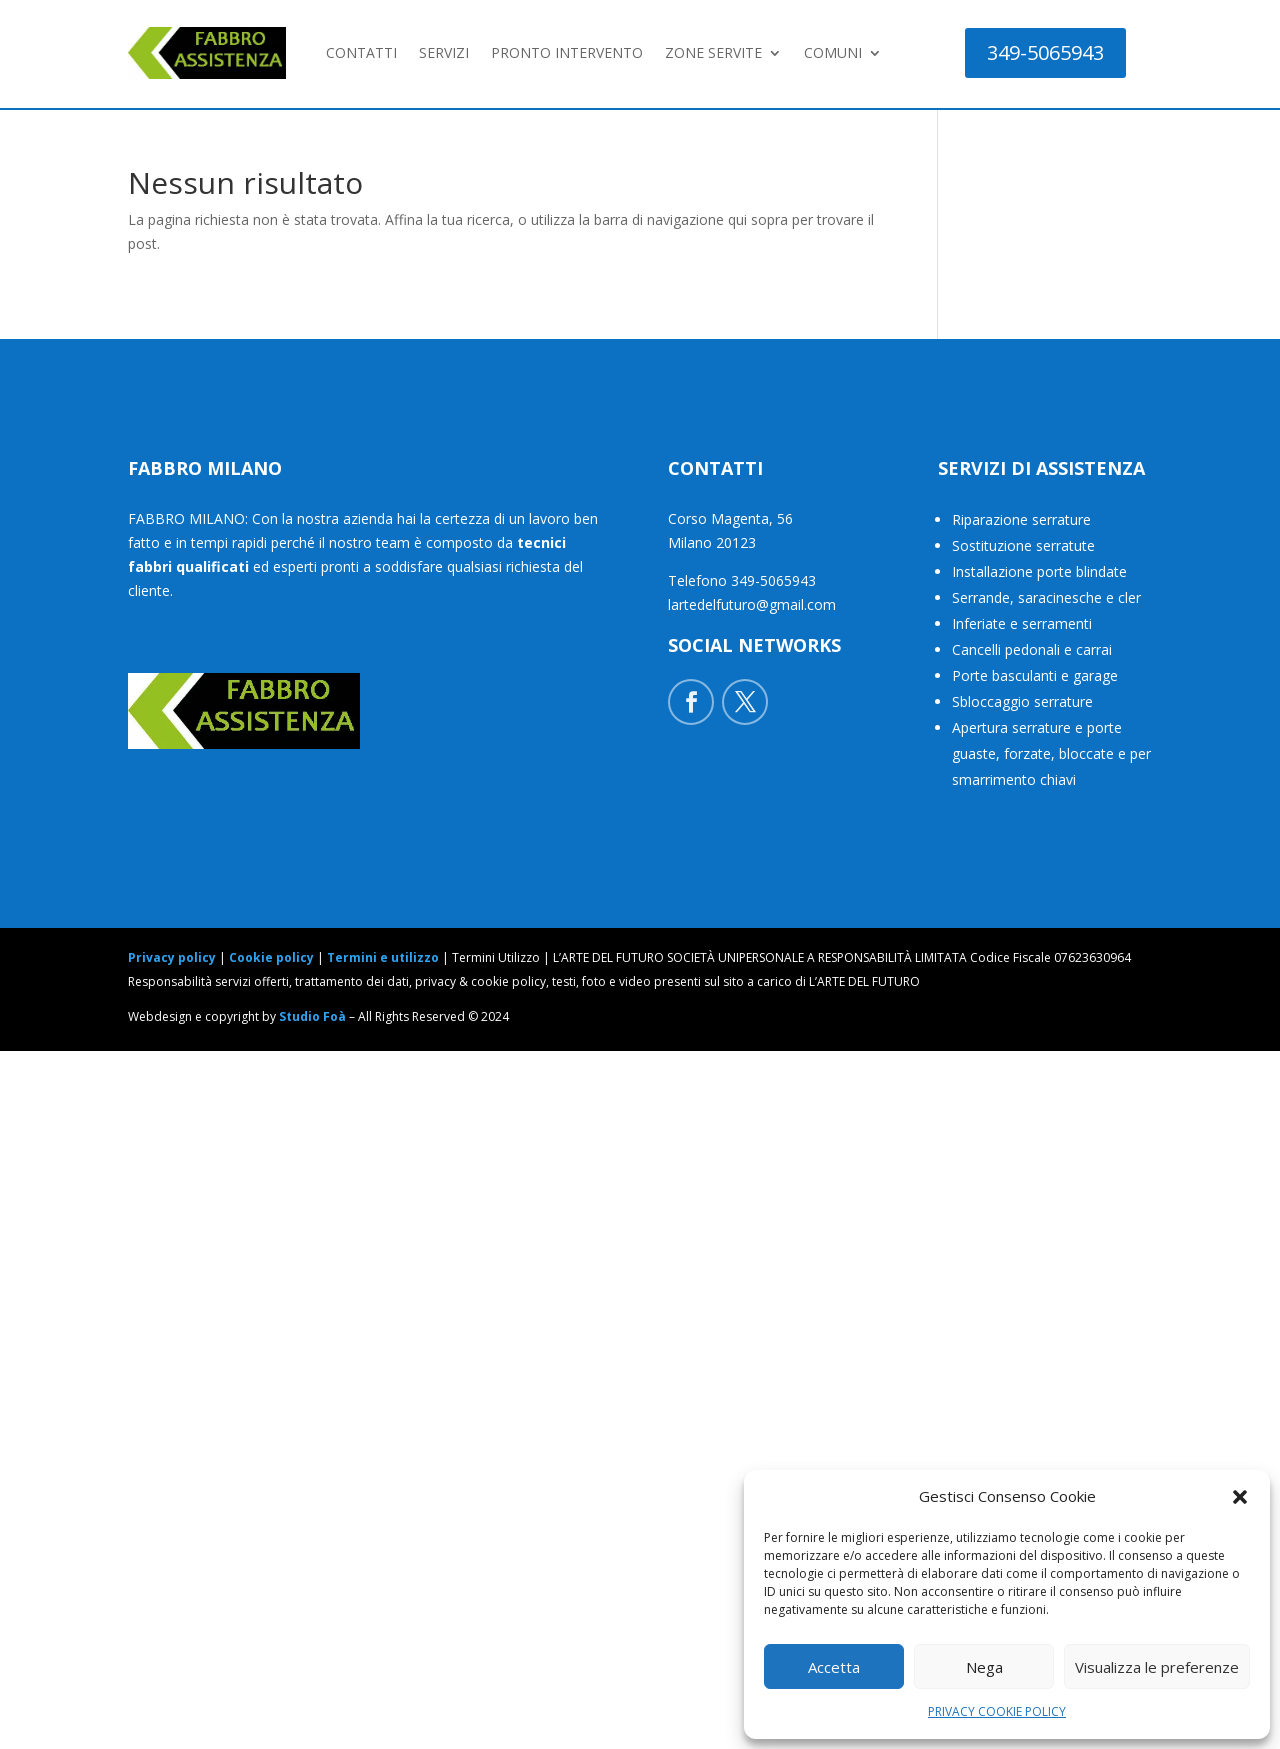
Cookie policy (271, 957)
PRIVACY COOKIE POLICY (997, 1711)
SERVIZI (444, 52)
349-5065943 (1045, 52)
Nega (984, 1667)
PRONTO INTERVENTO (567, 52)
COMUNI (833, 52)
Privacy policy (172, 957)
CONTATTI (361, 52)
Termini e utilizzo (383, 957)
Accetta (834, 1667)
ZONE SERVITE (713, 52)
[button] (1240, 1497)
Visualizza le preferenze (1157, 1667)
